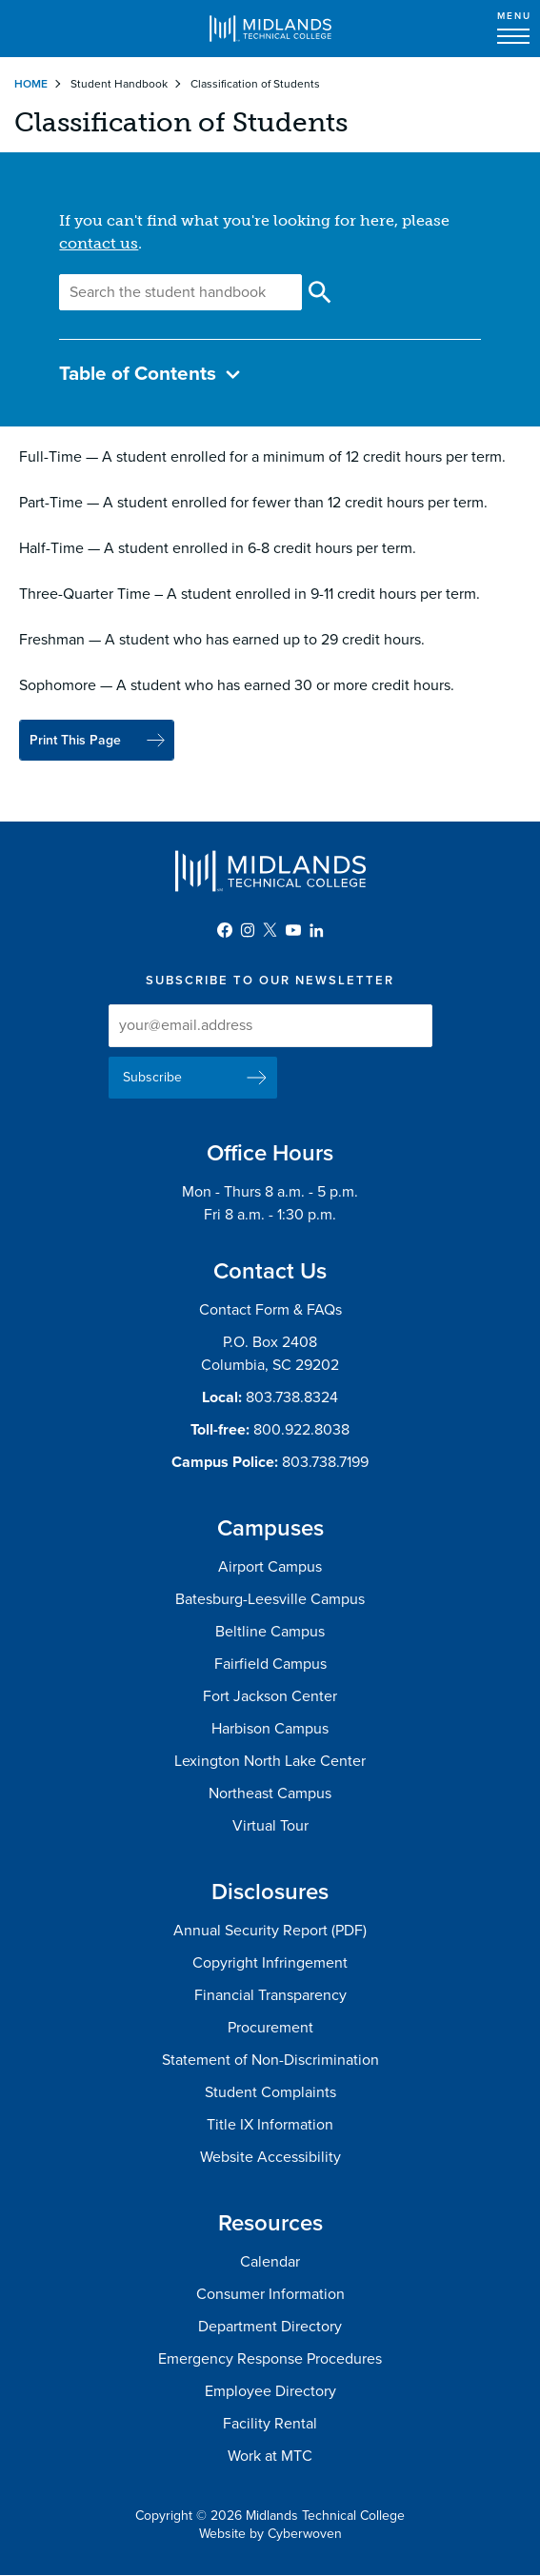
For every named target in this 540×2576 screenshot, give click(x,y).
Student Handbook (119, 83)
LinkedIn (316, 930)
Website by (270, 2534)
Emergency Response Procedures (270, 2358)
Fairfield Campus (270, 1664)
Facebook (224, 930)
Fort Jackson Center (270, 1696)
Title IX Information (270, 2124)
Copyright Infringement (270, 1962)
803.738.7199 (325, 1462)
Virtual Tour (270, 1825)
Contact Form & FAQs (270, 1309)
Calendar (270, 2261)
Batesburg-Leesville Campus (270, 1599)
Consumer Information (270, 2294)
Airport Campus (270, 1566)
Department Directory (270, 2326)
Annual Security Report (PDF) (270, 1930)
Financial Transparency (270, 1995)
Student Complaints (270, 2092)
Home (31, 83)
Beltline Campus (270, 1631)
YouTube (293, 930)
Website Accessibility (270, 2157)
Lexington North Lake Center (270, 1761)
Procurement (270, 2027)
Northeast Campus (270, 1793)
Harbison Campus (270, 1728)
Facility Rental (270, 2423)
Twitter (270, 930)
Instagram (247, 930)
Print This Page (75, 740)
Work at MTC (270, 2456)
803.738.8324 (292, 1397)
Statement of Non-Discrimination (270, 2060)
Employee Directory (270, 2391)
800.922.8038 (301, 1429)
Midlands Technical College (270, 28)
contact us (98, 243)
